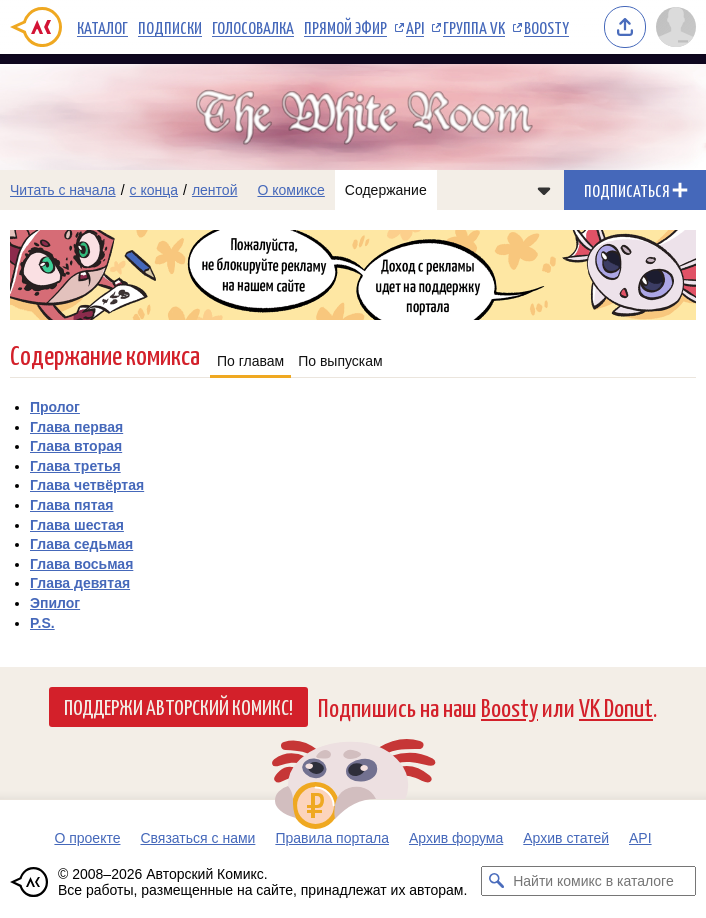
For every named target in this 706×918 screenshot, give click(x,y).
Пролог (55, 407)
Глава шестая (77, 525)
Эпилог (55, 603)
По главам (250, 361)
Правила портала (332, 838)
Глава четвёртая (87, 485)
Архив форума (456, 838)
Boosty (546, 27)
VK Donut (616, 706)
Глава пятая (71, 505)
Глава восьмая (81, 564)
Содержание (386, 190)
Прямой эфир (345, 27)
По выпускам (340, 361)
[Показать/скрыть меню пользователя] (676, 27)
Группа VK (474, 27)
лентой (215, 190)
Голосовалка (253, 27)
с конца (154, 190)
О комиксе (290, 190)
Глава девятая (80, 583)
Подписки (170, 27)
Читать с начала (63, 190)
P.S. (42, 623)
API (415, 27)
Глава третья (75, 466)
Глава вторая (76, 446)
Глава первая (76, 427)
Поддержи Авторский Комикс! (178, 706)
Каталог (102, 27)
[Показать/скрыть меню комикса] (544, 190)
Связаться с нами (197, 838)
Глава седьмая (81, 544)
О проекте (87, 838)
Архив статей (566, 838)
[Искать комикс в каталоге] (496, 881)
